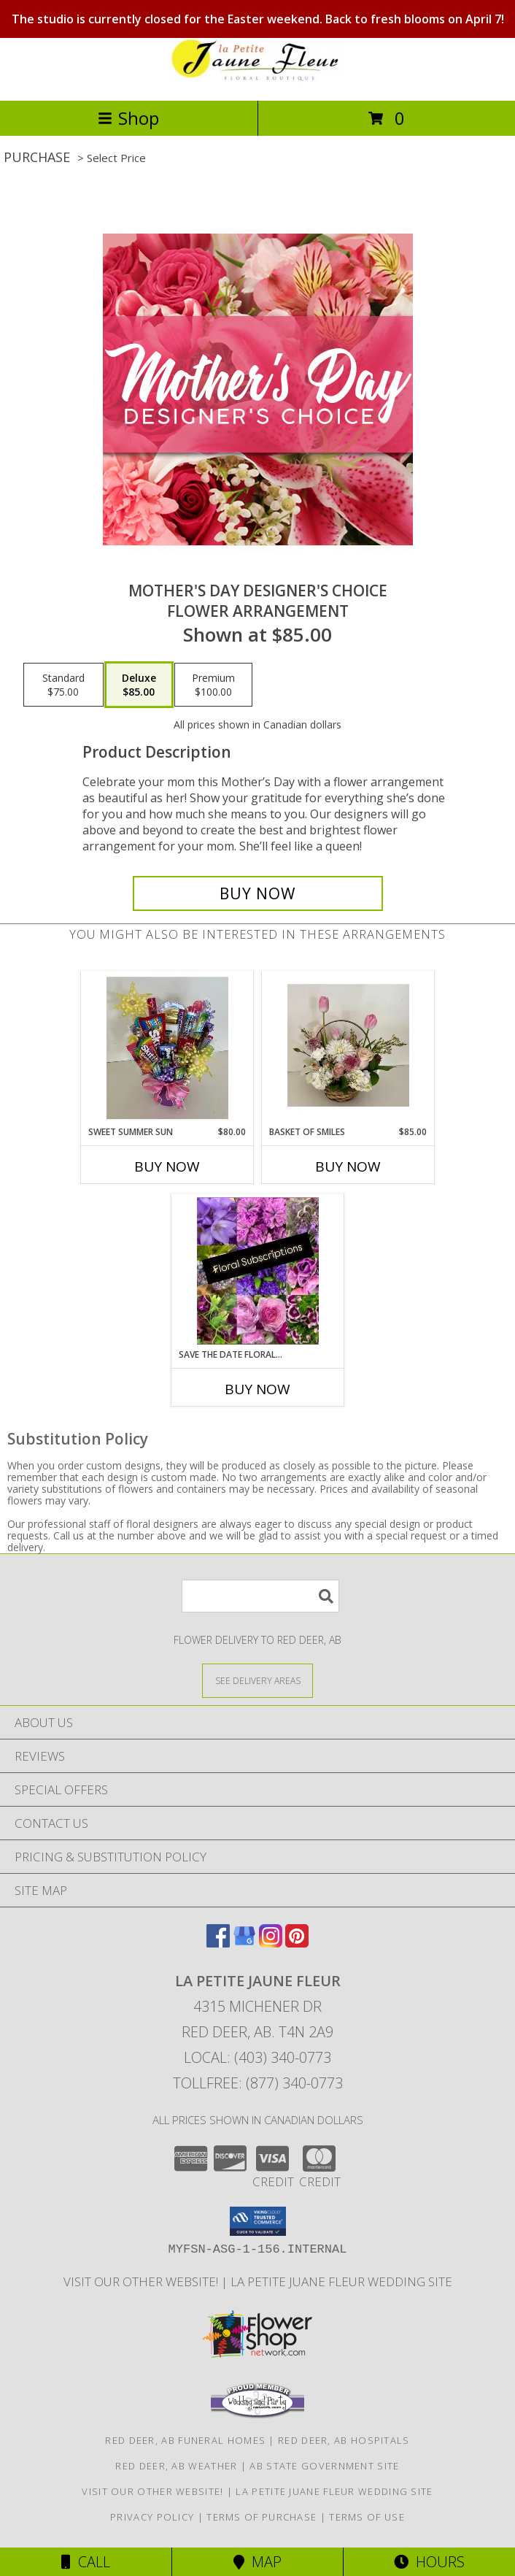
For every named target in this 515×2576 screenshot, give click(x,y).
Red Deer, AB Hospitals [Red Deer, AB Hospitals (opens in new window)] (344, 2440)
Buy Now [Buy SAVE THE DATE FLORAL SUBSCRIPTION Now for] (257, 1389)
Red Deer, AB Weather (176, 2465)
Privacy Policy (152, 2516)
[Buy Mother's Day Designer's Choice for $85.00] (258, 893)
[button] (258, 2221)
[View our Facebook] (218, 1942)
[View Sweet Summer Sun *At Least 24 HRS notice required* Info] (167, 1048)
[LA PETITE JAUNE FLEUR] (257, 79)
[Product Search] (260, 1596)
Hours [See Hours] (429, 2562)
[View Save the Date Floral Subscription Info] (258, 1271)
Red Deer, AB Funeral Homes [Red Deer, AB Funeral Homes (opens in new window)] (185, 2440)
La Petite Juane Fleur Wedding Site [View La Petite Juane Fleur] (341, 2281)
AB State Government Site (324, 2465)
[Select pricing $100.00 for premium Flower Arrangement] (213, 685)
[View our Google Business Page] (244, 1942)
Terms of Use (367, 2516)
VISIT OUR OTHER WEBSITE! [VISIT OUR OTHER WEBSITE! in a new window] (142, 2281)
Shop (128, 118)
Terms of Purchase (261, 2516)
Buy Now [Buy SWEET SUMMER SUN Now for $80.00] (167, 1166)
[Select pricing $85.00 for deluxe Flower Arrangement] (139, 685)
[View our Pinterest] (297, 1942)
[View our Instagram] (270, 1942)
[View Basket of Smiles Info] (348, 1048)
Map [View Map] (257, 2562)
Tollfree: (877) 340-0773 (258, 2083)
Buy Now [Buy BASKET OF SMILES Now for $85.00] (348, 1166)
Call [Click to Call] (85, 2562)
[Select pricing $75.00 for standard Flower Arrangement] (63, 685)
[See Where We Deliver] (257, 1680)
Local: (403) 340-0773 (257, 2057)
